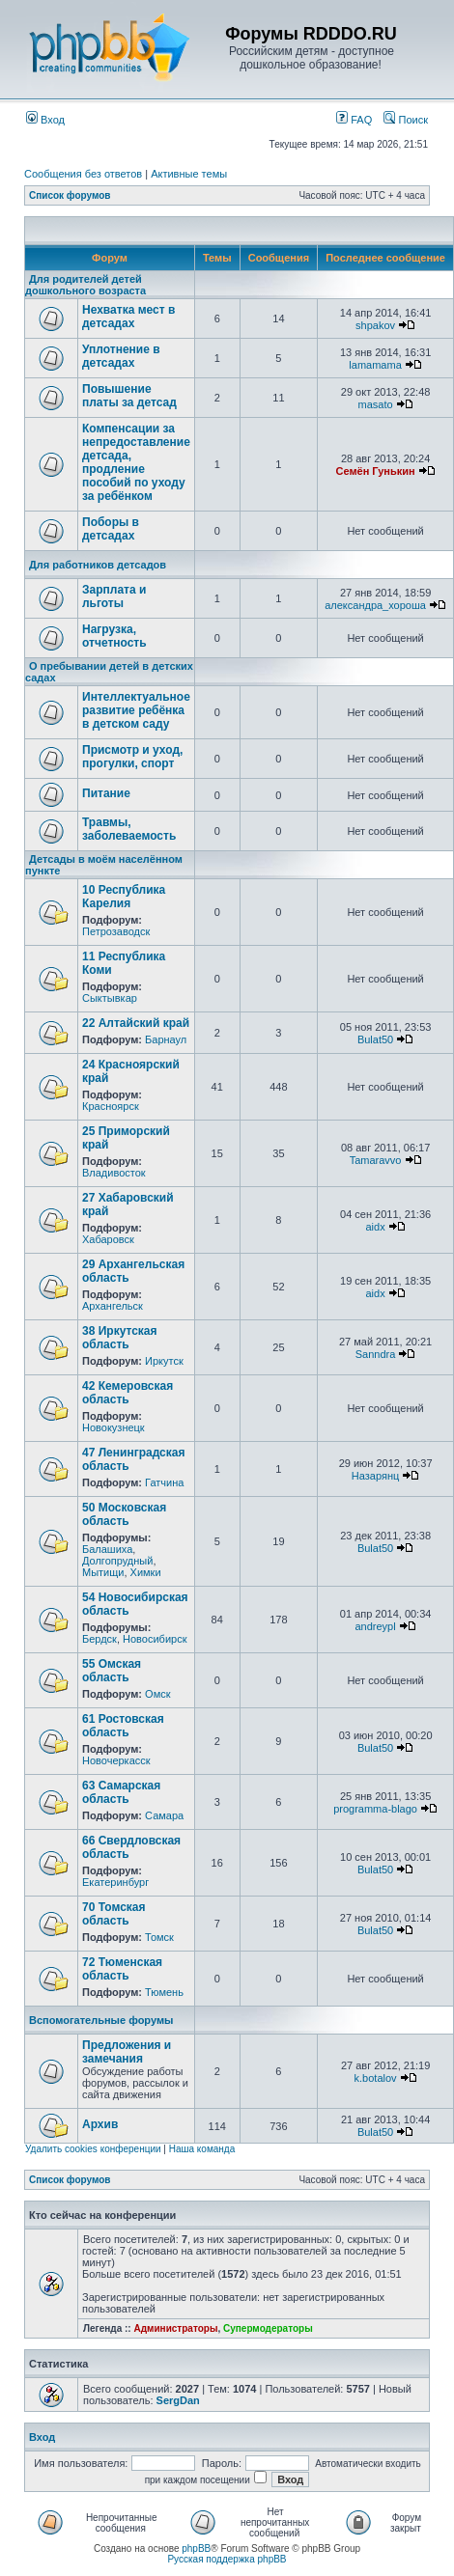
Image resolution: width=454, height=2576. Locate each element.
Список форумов (70, 195)
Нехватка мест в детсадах (128, 316)
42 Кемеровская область (127, 1392)
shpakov (375, 325)
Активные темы (189, 174)
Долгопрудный (117, 1560)
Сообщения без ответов (83, 174)
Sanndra (375, 1354)
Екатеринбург (115, 1882)
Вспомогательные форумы (101, 2020)
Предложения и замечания (126, 2051)
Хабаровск (108, 1239)
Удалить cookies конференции (93, 2149)
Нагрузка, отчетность (114, 636)
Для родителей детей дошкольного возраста (85, 284)
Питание (106, 793)
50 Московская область (124, 1514)
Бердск (99, 1639)
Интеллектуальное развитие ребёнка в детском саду (136, 710)
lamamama (375, 365)
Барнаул (165, 1039)
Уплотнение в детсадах (121, 356)
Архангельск (112, 1306)
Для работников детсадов (97, 564)
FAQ (354, 119)
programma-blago (375, 1808)
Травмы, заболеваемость (129, 829)
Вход (45, 119)
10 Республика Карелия (123, 896)
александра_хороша (375, 605)
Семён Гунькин (375, 471)
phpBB (196, 2548)
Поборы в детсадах (110, 528)
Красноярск (110, 1106)
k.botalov (376, 2078)
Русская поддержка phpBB (226, 2559)
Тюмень (164, 1992)
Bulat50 (375, 1039)
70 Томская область (114, 1913)
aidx (374, 1227)
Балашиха (107, 1549)
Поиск (405, 119)
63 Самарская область (121, 1792)
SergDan (178, 2400)
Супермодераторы (268, 2328)
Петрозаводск (116, 931)
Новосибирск (154, 1639)
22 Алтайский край (135, 1023)
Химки (145, 1572)
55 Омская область (111, 1670)
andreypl (375, 1626)
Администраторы (175, 2328)
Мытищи (103, 1572)
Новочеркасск (116, 1760)
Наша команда (202, 2149)
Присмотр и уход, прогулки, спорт (132, 756)
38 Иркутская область (119, 1337)
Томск (159, 1937)
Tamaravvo (376, 1160)
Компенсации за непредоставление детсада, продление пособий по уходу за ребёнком (136, 462)
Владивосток (114, 1172)
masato (375, 404)
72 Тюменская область (122, 1968)
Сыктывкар (109, 998)
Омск (157, 1694)
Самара (164, 1815)
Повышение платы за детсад (129, 395)
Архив (100, 2124)
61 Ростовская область (123, 1725)
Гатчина (164, 1482)
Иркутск (164, 1361)
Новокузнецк (113, 1427)
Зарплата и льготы (114, 596)
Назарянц (375, 1476)
